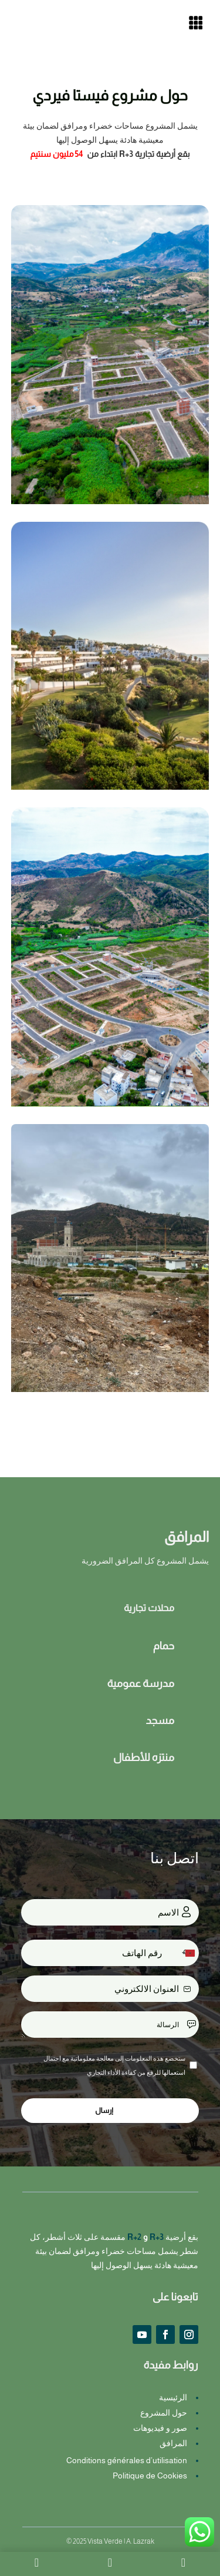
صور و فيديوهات (160, 2428)
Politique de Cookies (150, 2475)
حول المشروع (163, 2412)
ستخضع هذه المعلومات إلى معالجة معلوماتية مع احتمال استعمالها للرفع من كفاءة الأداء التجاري (114, 2065)
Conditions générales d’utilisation (126, 2460)
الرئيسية (173, 2397)
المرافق (173, 2443)
